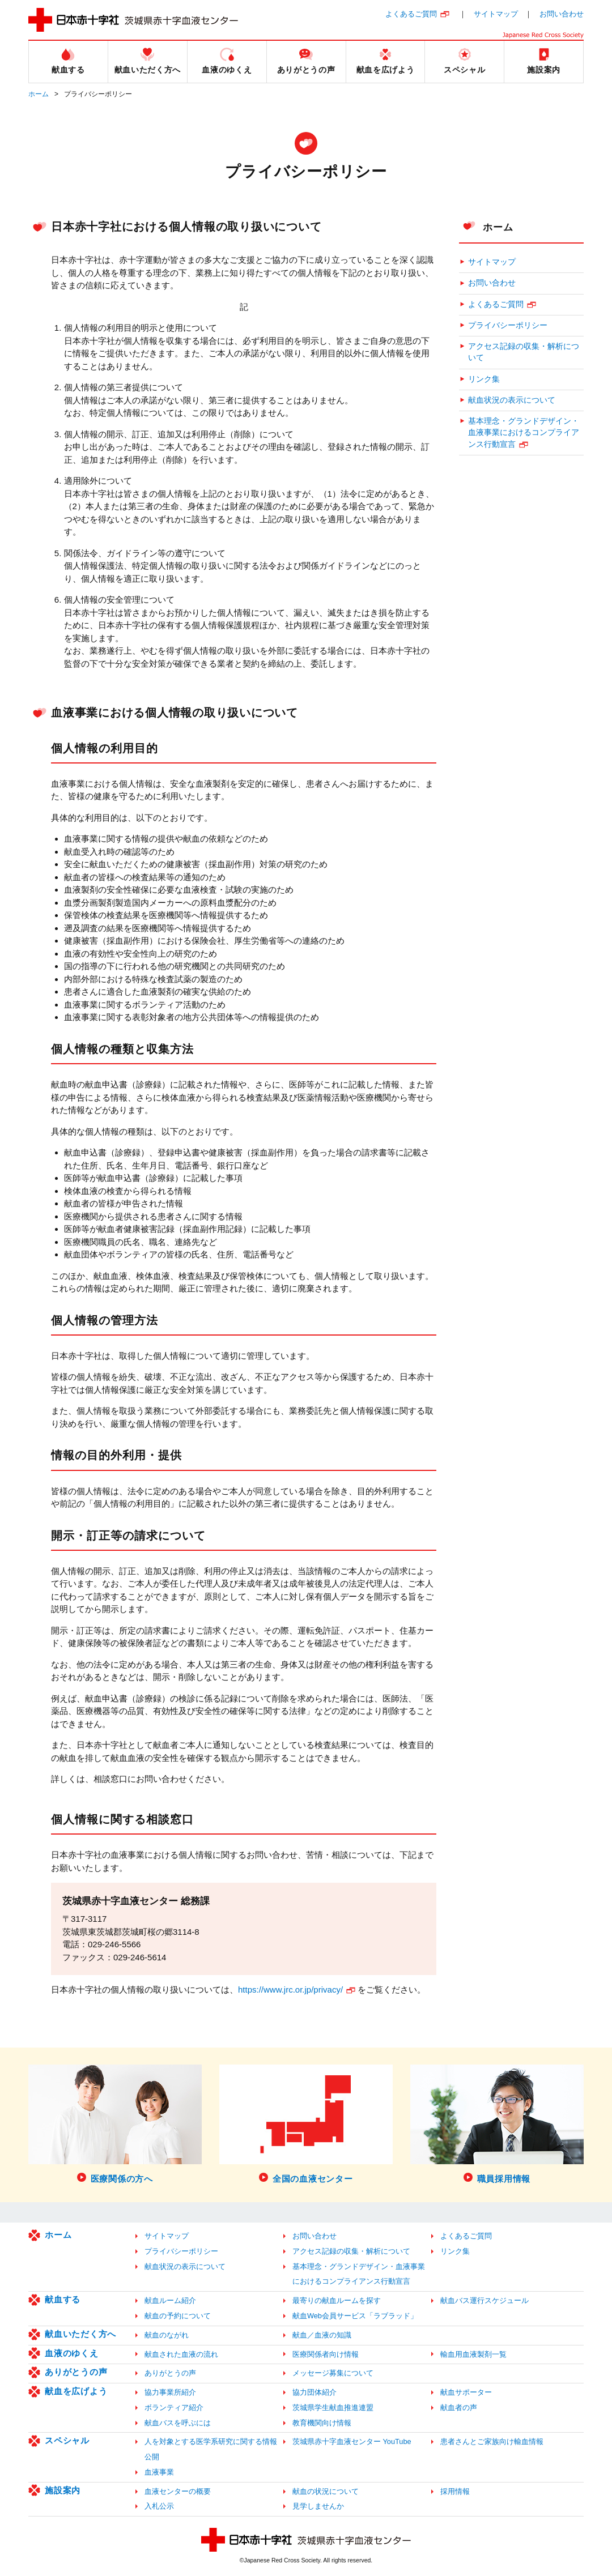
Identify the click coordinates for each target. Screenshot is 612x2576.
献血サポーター (466, 2392)
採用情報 (455, 2491)
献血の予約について (177, 2315)
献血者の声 (458, 2407)
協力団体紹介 (314, 2392)
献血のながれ (166, 2335)
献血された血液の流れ (181, 2354)
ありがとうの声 (76, 2372)
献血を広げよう (76, 2391)
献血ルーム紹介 (170, 2300)
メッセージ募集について (332, 2373)
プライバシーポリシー (507, 325)
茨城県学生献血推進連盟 (332, 2407)
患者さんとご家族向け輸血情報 (491, 2441)
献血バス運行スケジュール (484, 2300)
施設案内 (62, 2490)
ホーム (38, 94)
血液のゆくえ (72, 2353)
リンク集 (484, 379)
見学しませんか (318, 2506)
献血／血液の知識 (321, 2335)
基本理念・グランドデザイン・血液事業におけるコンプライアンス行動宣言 (523, 433)
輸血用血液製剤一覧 (473, 2354)
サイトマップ (496, 14)
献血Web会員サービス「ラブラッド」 (355, 2315)
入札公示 (159, 2506)
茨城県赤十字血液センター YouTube (351, 2441)
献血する (62, 2299)
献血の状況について (325, 2491)
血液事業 (159, 2472)
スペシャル (67, 2440)
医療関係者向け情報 (325, 2354)
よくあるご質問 (411, 14)
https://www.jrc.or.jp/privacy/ (290, 1989)
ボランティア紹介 (173, 2407)
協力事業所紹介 (170, 2392)
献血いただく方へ (80, 2334)
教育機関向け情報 (321, 2423)
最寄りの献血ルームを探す (336, 2300)
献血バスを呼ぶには (177, 2423)
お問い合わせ (561, 14)
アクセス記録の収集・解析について (523, 352)
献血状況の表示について (511, 400)
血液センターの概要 (177, 2491)
